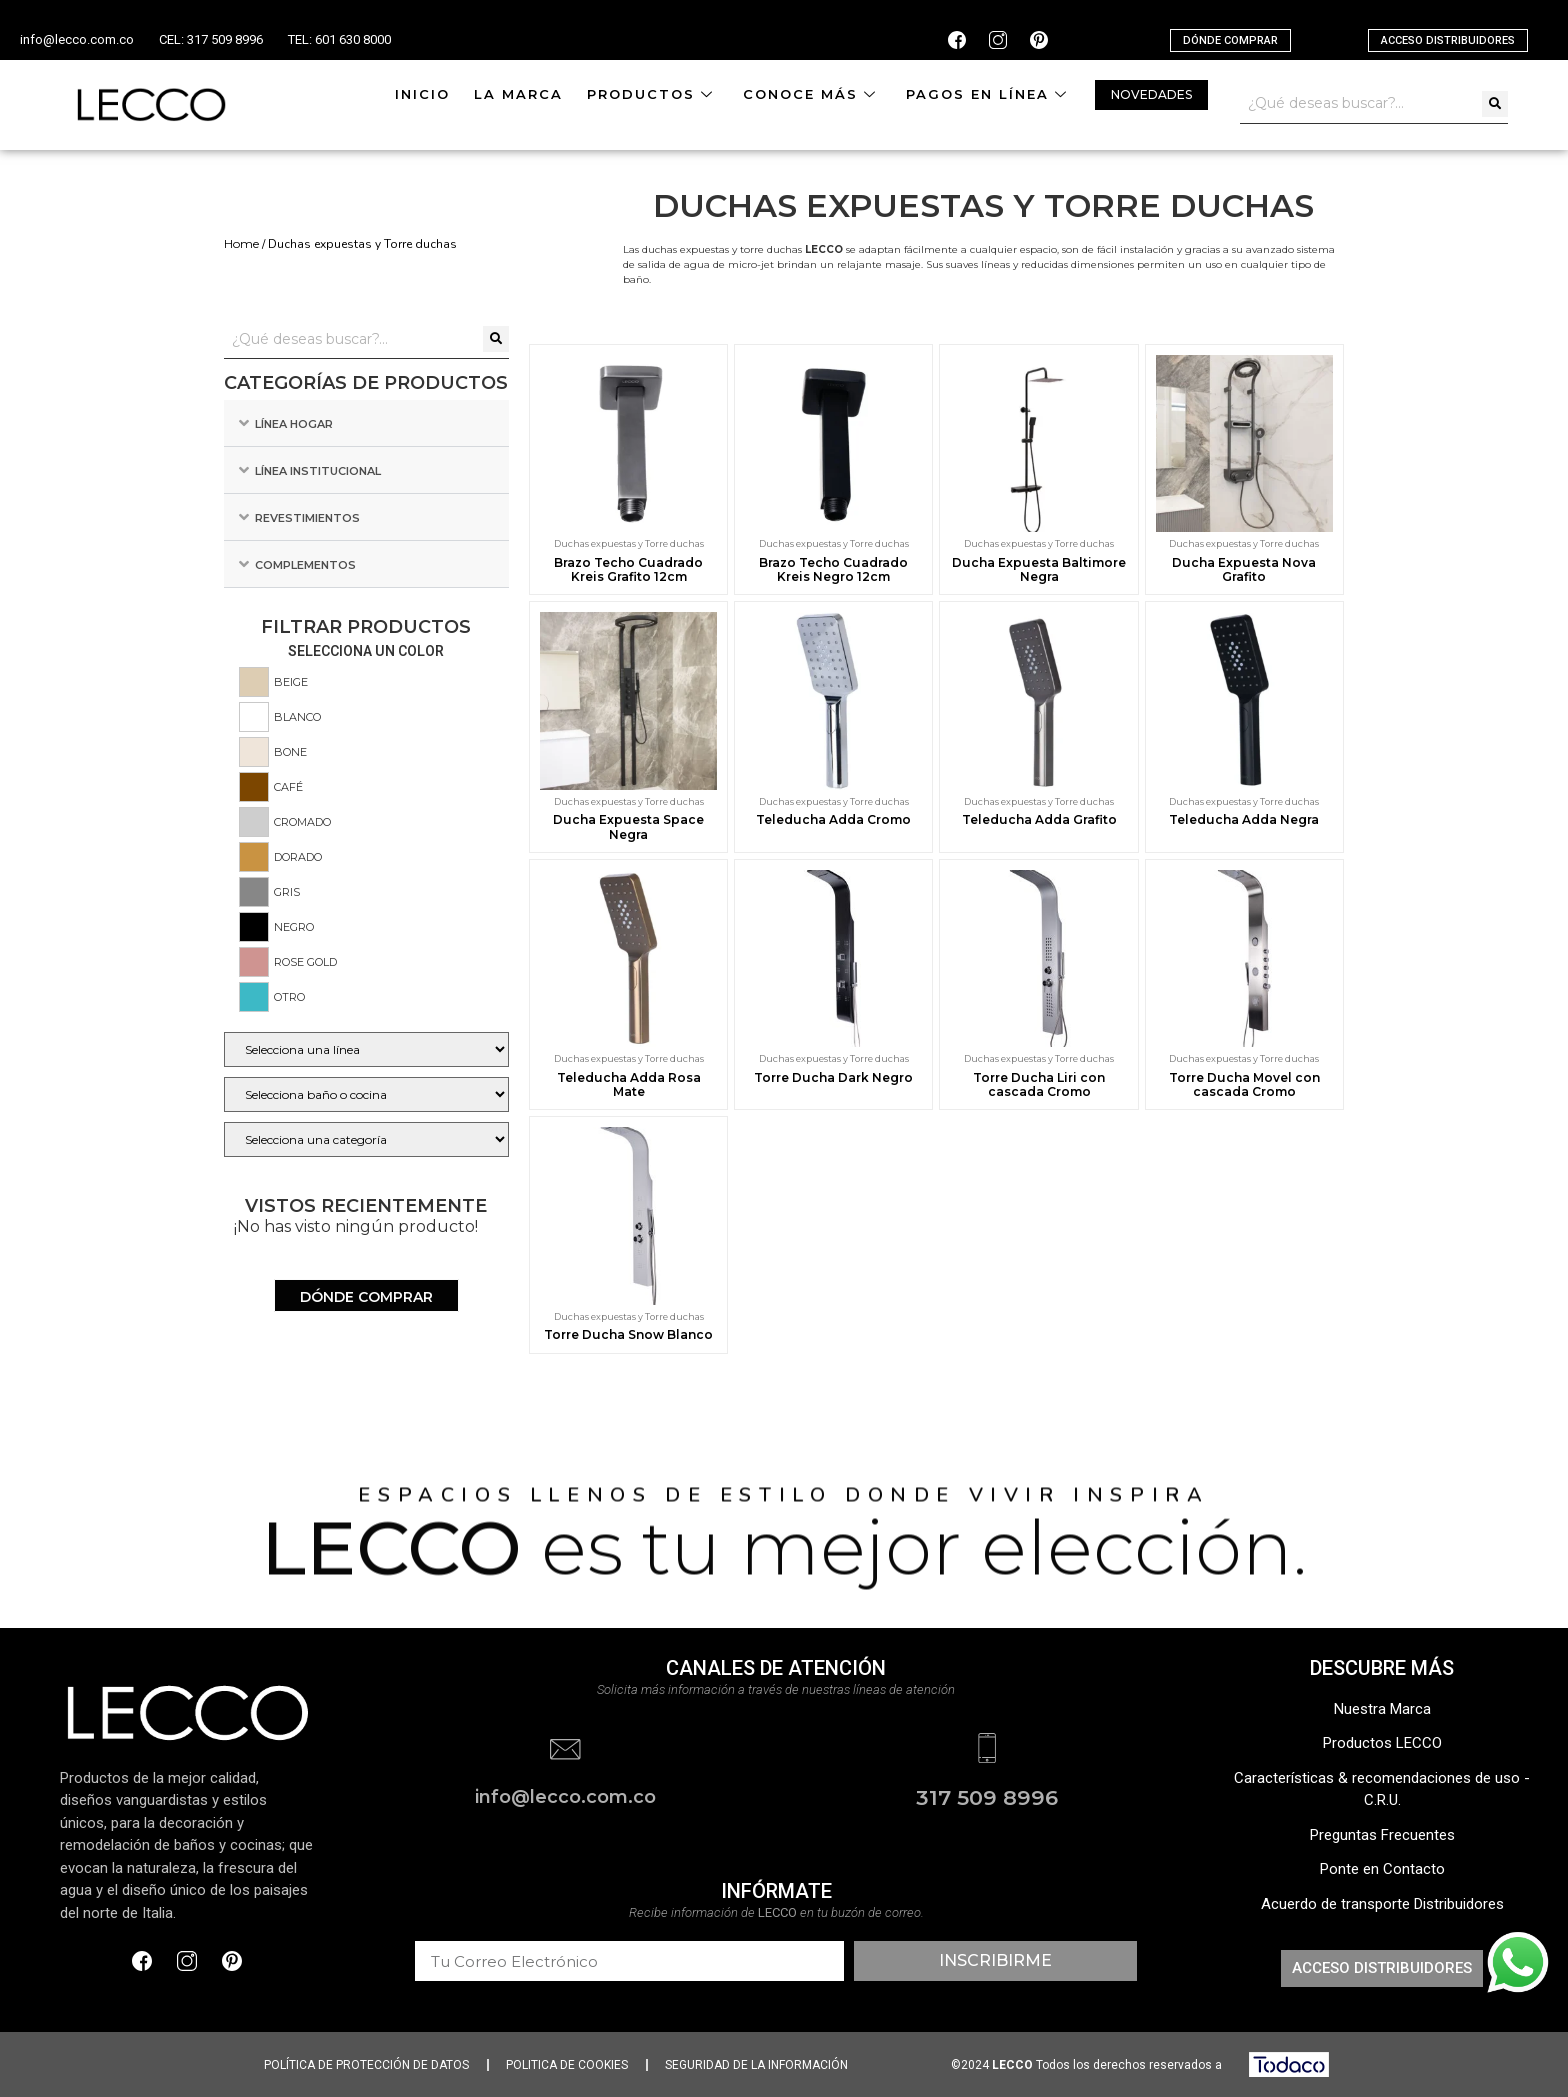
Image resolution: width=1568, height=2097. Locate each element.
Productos (653, 94)
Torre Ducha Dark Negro (833, 1077)
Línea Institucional (318, 471)
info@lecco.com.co (77, 39)
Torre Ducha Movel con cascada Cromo (1244, 1084)
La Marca (518, 94)
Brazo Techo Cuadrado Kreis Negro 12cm (833, 569)
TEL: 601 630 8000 (339, 39)
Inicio (422, 94)
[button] (1230, 40)
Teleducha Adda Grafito (1039, 819)
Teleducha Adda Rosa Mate (629, 1084)
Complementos (305, 565)
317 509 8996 (987, 1797)
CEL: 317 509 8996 (211, 39)
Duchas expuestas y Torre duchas (629, 543)
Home (241, 243)
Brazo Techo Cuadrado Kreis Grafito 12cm (628, 569)
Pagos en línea (989, 94)
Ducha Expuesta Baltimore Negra (1039, 569)
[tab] (366, 423)
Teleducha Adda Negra (1244, 819)
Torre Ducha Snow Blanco (628, 1334)
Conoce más (812, 94)
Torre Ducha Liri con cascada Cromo (1039, 1084)
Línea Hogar (294, 424)
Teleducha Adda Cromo (833, 819)
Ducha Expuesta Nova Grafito (1244, 569)
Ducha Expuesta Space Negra (628, 826)
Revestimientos (307, 518)
